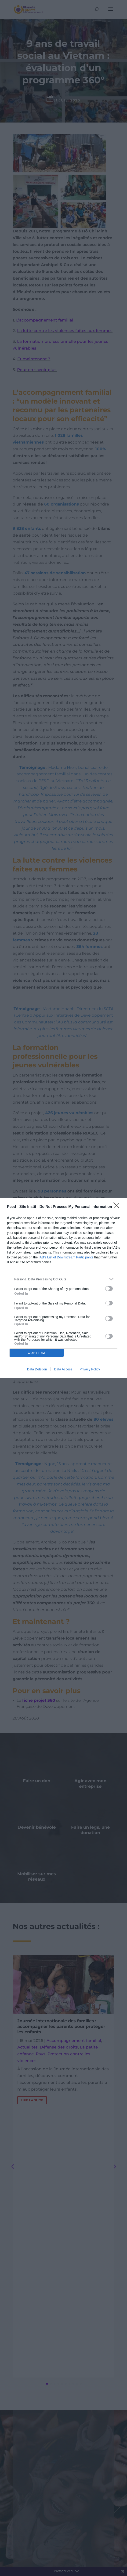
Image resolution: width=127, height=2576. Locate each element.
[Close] (117, 1207)
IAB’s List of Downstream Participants (66, 1257)
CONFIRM (36, 1353)
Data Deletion (37, 1369)
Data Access (63, 1369)
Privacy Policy (90, 1369)
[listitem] (63, 1279)
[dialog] (63, 1288)
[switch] (109, 1288)
